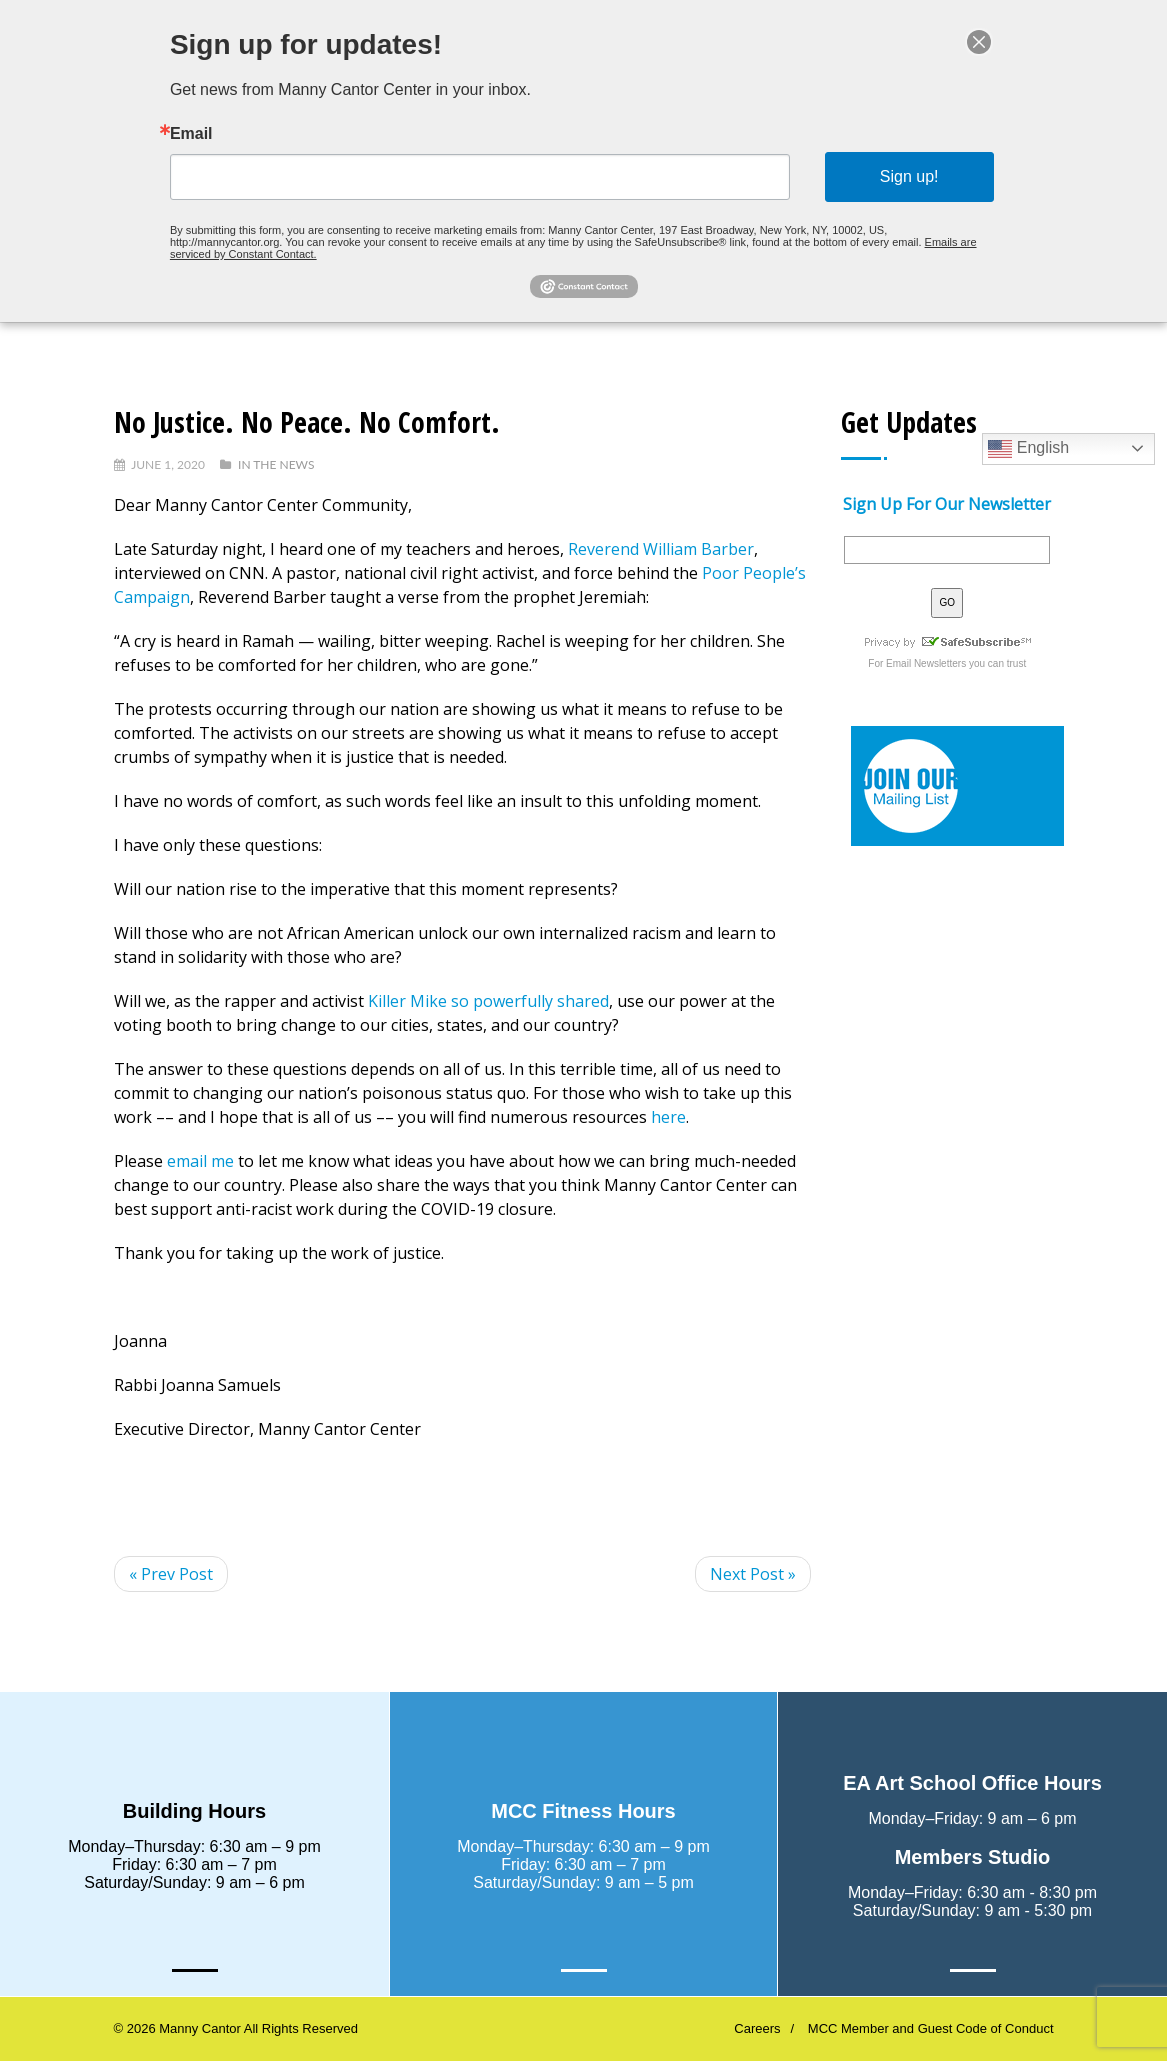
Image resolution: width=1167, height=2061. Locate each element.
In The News (276, 464)
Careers (757, 2028)
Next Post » (753, 1574)
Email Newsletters (926, 663)
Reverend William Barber (661, 549)
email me (200, 1161)
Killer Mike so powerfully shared (488, 1001)
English (1028, 449)
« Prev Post (171, 1574)
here (668, 1117)
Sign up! (901, 176)
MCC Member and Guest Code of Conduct (931, 2028)
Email (200, 135)
